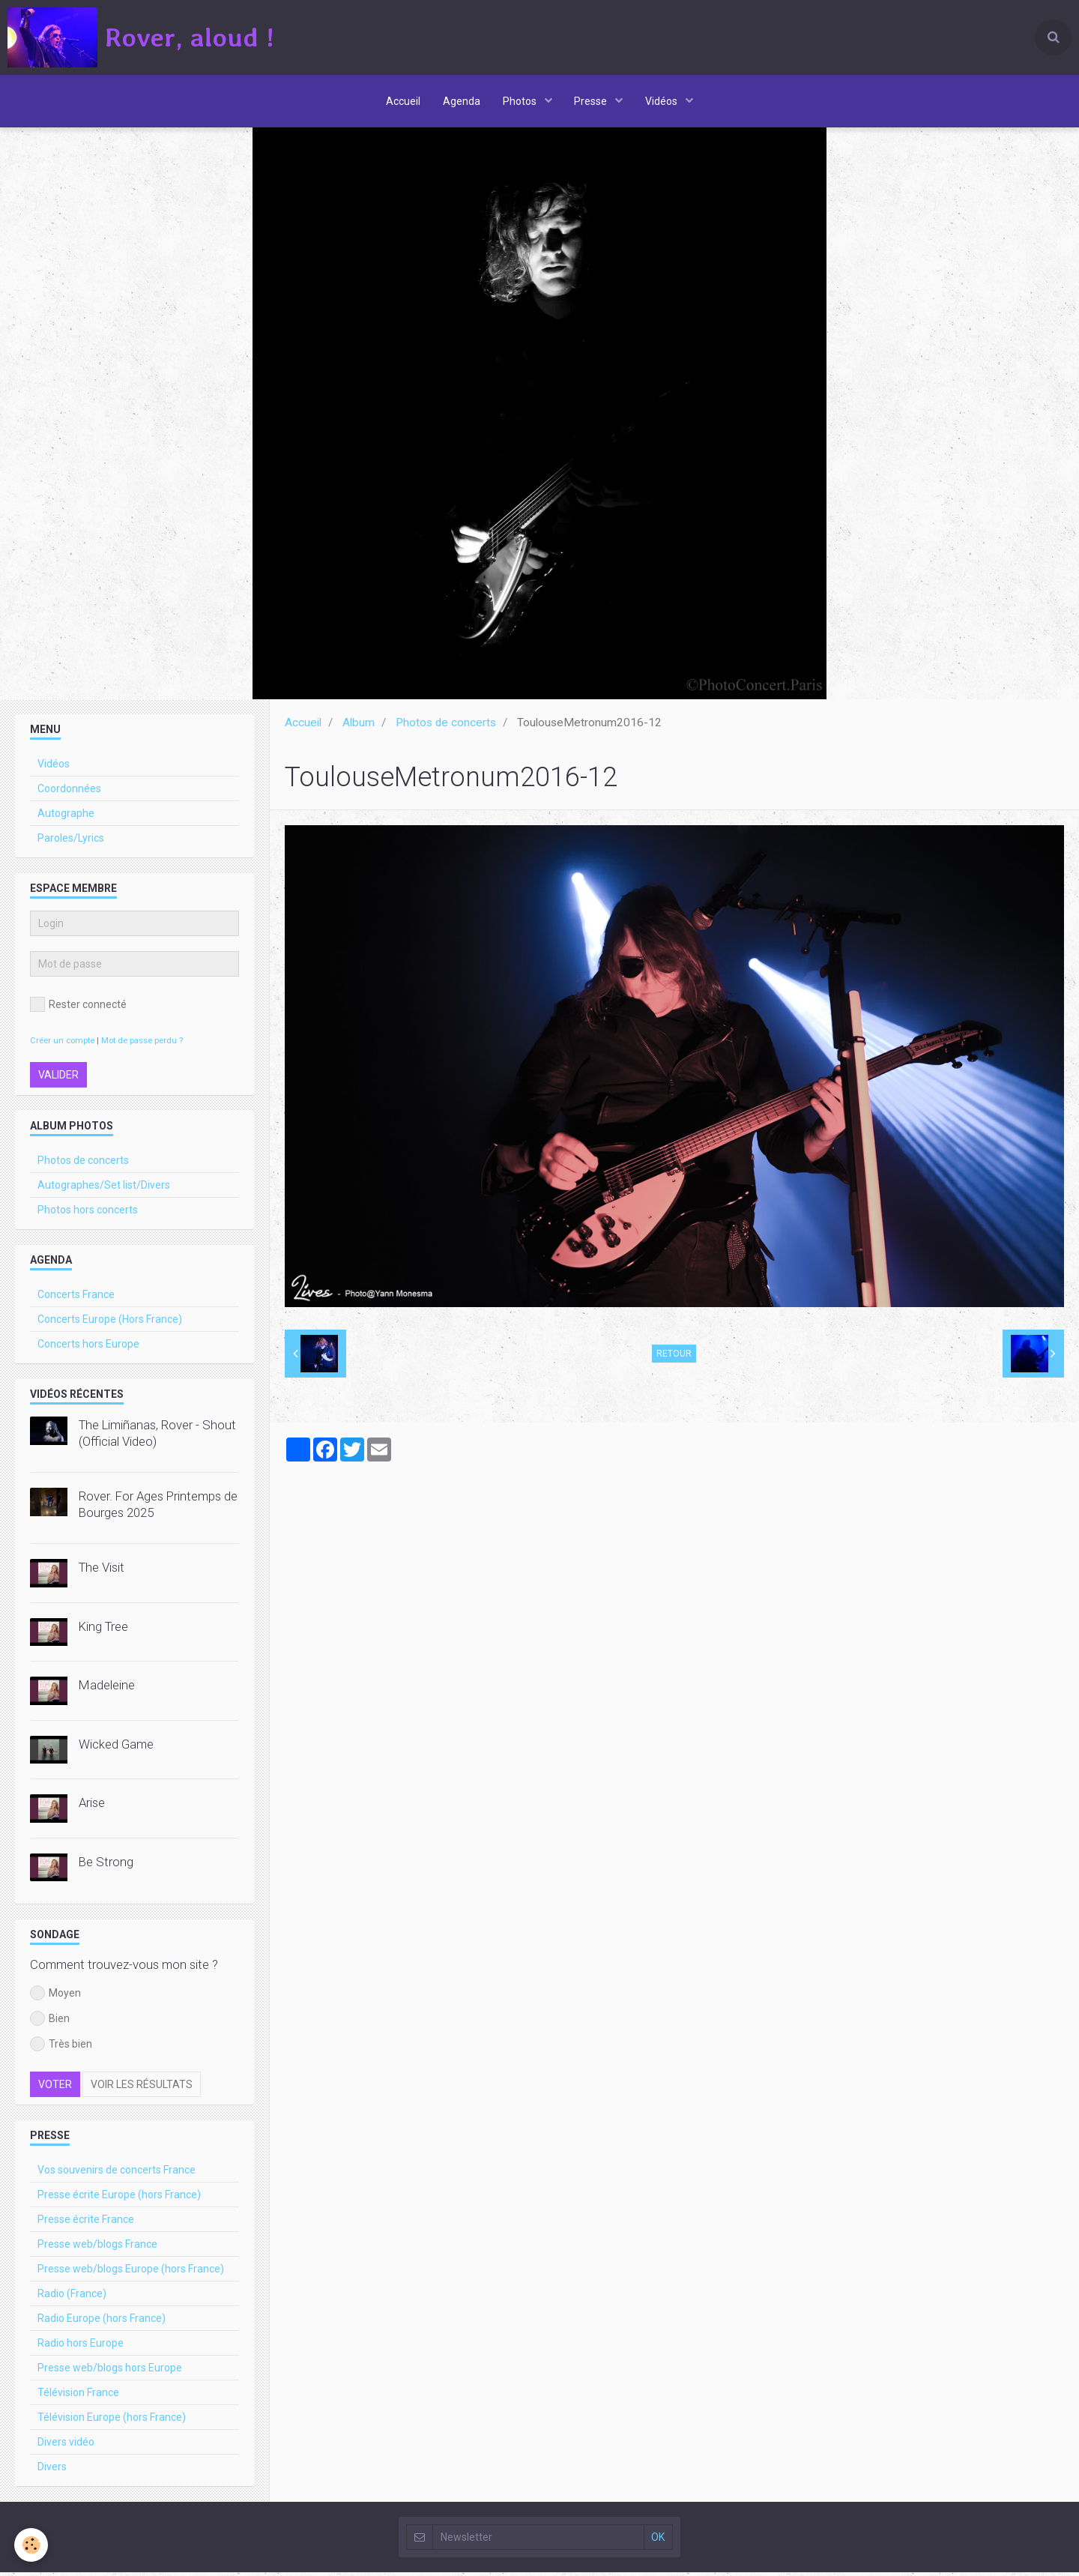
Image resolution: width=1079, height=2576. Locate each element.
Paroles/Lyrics (70, 842)
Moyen (55, 1996)
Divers (52, 2470)
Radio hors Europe (80, 2347)
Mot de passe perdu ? (142, 1044)
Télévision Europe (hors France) (111, 2421)
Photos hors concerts (87, 1213)
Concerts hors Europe (88, 1348)
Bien (50, 2022)
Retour (674, 1357)
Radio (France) (71, 2297)
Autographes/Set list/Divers (103, 1189)
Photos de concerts (446, 726)
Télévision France (78, 2396)
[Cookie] (32, 2545)
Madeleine (107, 1688)
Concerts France (76, 1298)
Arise (92, 1806)
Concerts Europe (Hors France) (109, 1323)
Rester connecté (78, 1008)
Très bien (61, 2047)
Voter (55, 2088)
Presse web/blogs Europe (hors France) (130, 2272)
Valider (58, 1079)
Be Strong (106, 1865)
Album (358, 726)
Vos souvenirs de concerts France (116, 2174)
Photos (521, 101)
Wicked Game (116, 1747)
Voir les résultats (142, 2088)
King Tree (103, 1630)
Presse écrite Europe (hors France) (119, 2198)
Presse (592, 101)
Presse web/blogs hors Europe (109, 2371)
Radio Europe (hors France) (101, 2322)
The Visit (101, 1570)
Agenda (461, 101)
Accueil (403, 101)
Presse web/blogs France (97, 2248)
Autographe (65, 817)
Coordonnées (69, 792)
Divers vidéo (65, 2446)
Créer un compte (62, 1044)
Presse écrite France (85, 2223)
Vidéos (663, 101)
